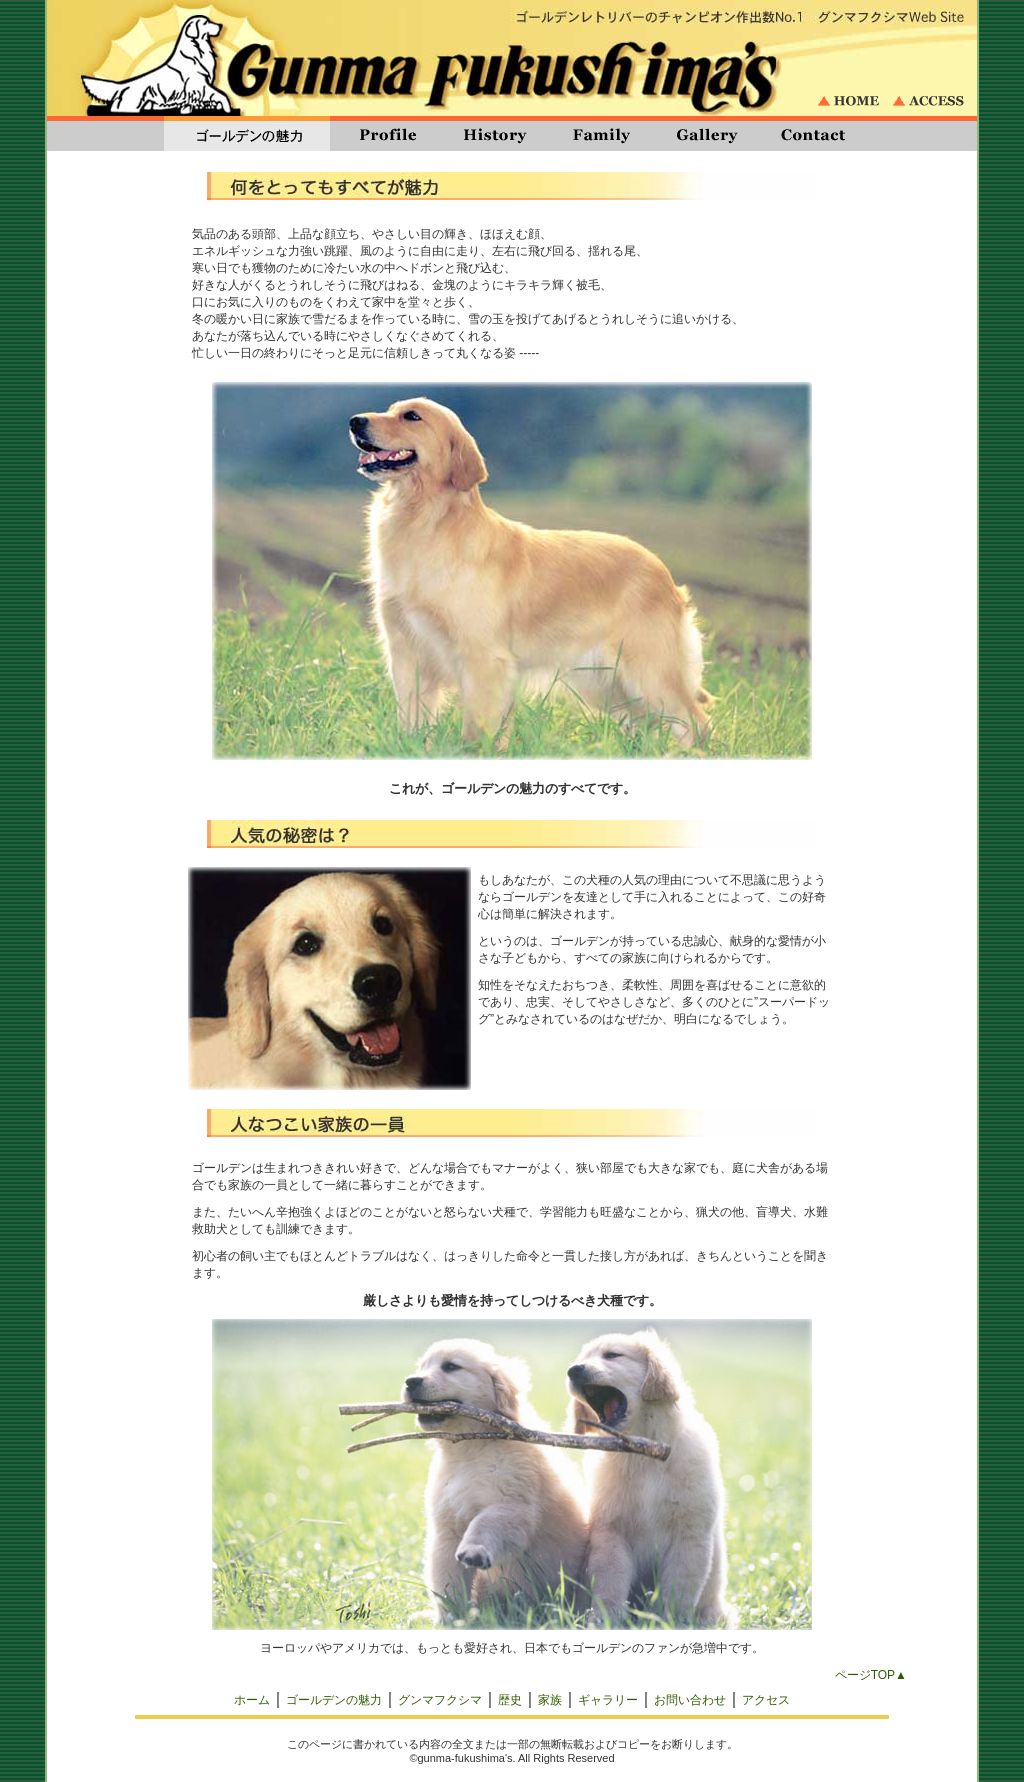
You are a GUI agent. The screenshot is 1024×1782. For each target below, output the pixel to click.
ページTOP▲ (871, 1675)
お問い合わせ (690, 1700)
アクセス (766, 1700)
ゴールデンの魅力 (334, 1700)
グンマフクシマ (440, 1700)
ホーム (252, 1700)
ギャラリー (608, 1700)
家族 (550, 1700)
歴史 (510, 1700)
